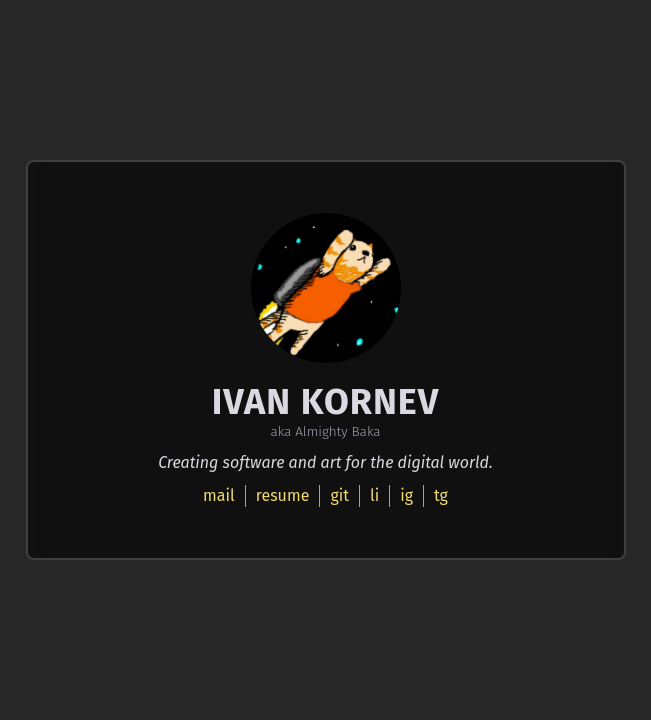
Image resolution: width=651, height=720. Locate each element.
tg (441, 495)
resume (283, 495)
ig (406, 495)
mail (219, 495)
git (339, 495)
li (374, 495)
